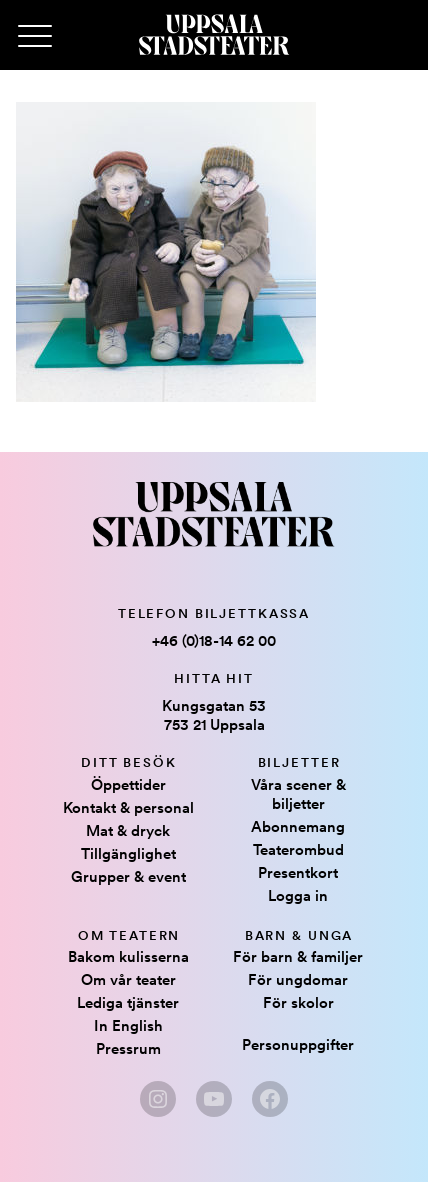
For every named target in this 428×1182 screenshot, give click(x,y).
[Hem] (214, 35)
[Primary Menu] (35, 37)
